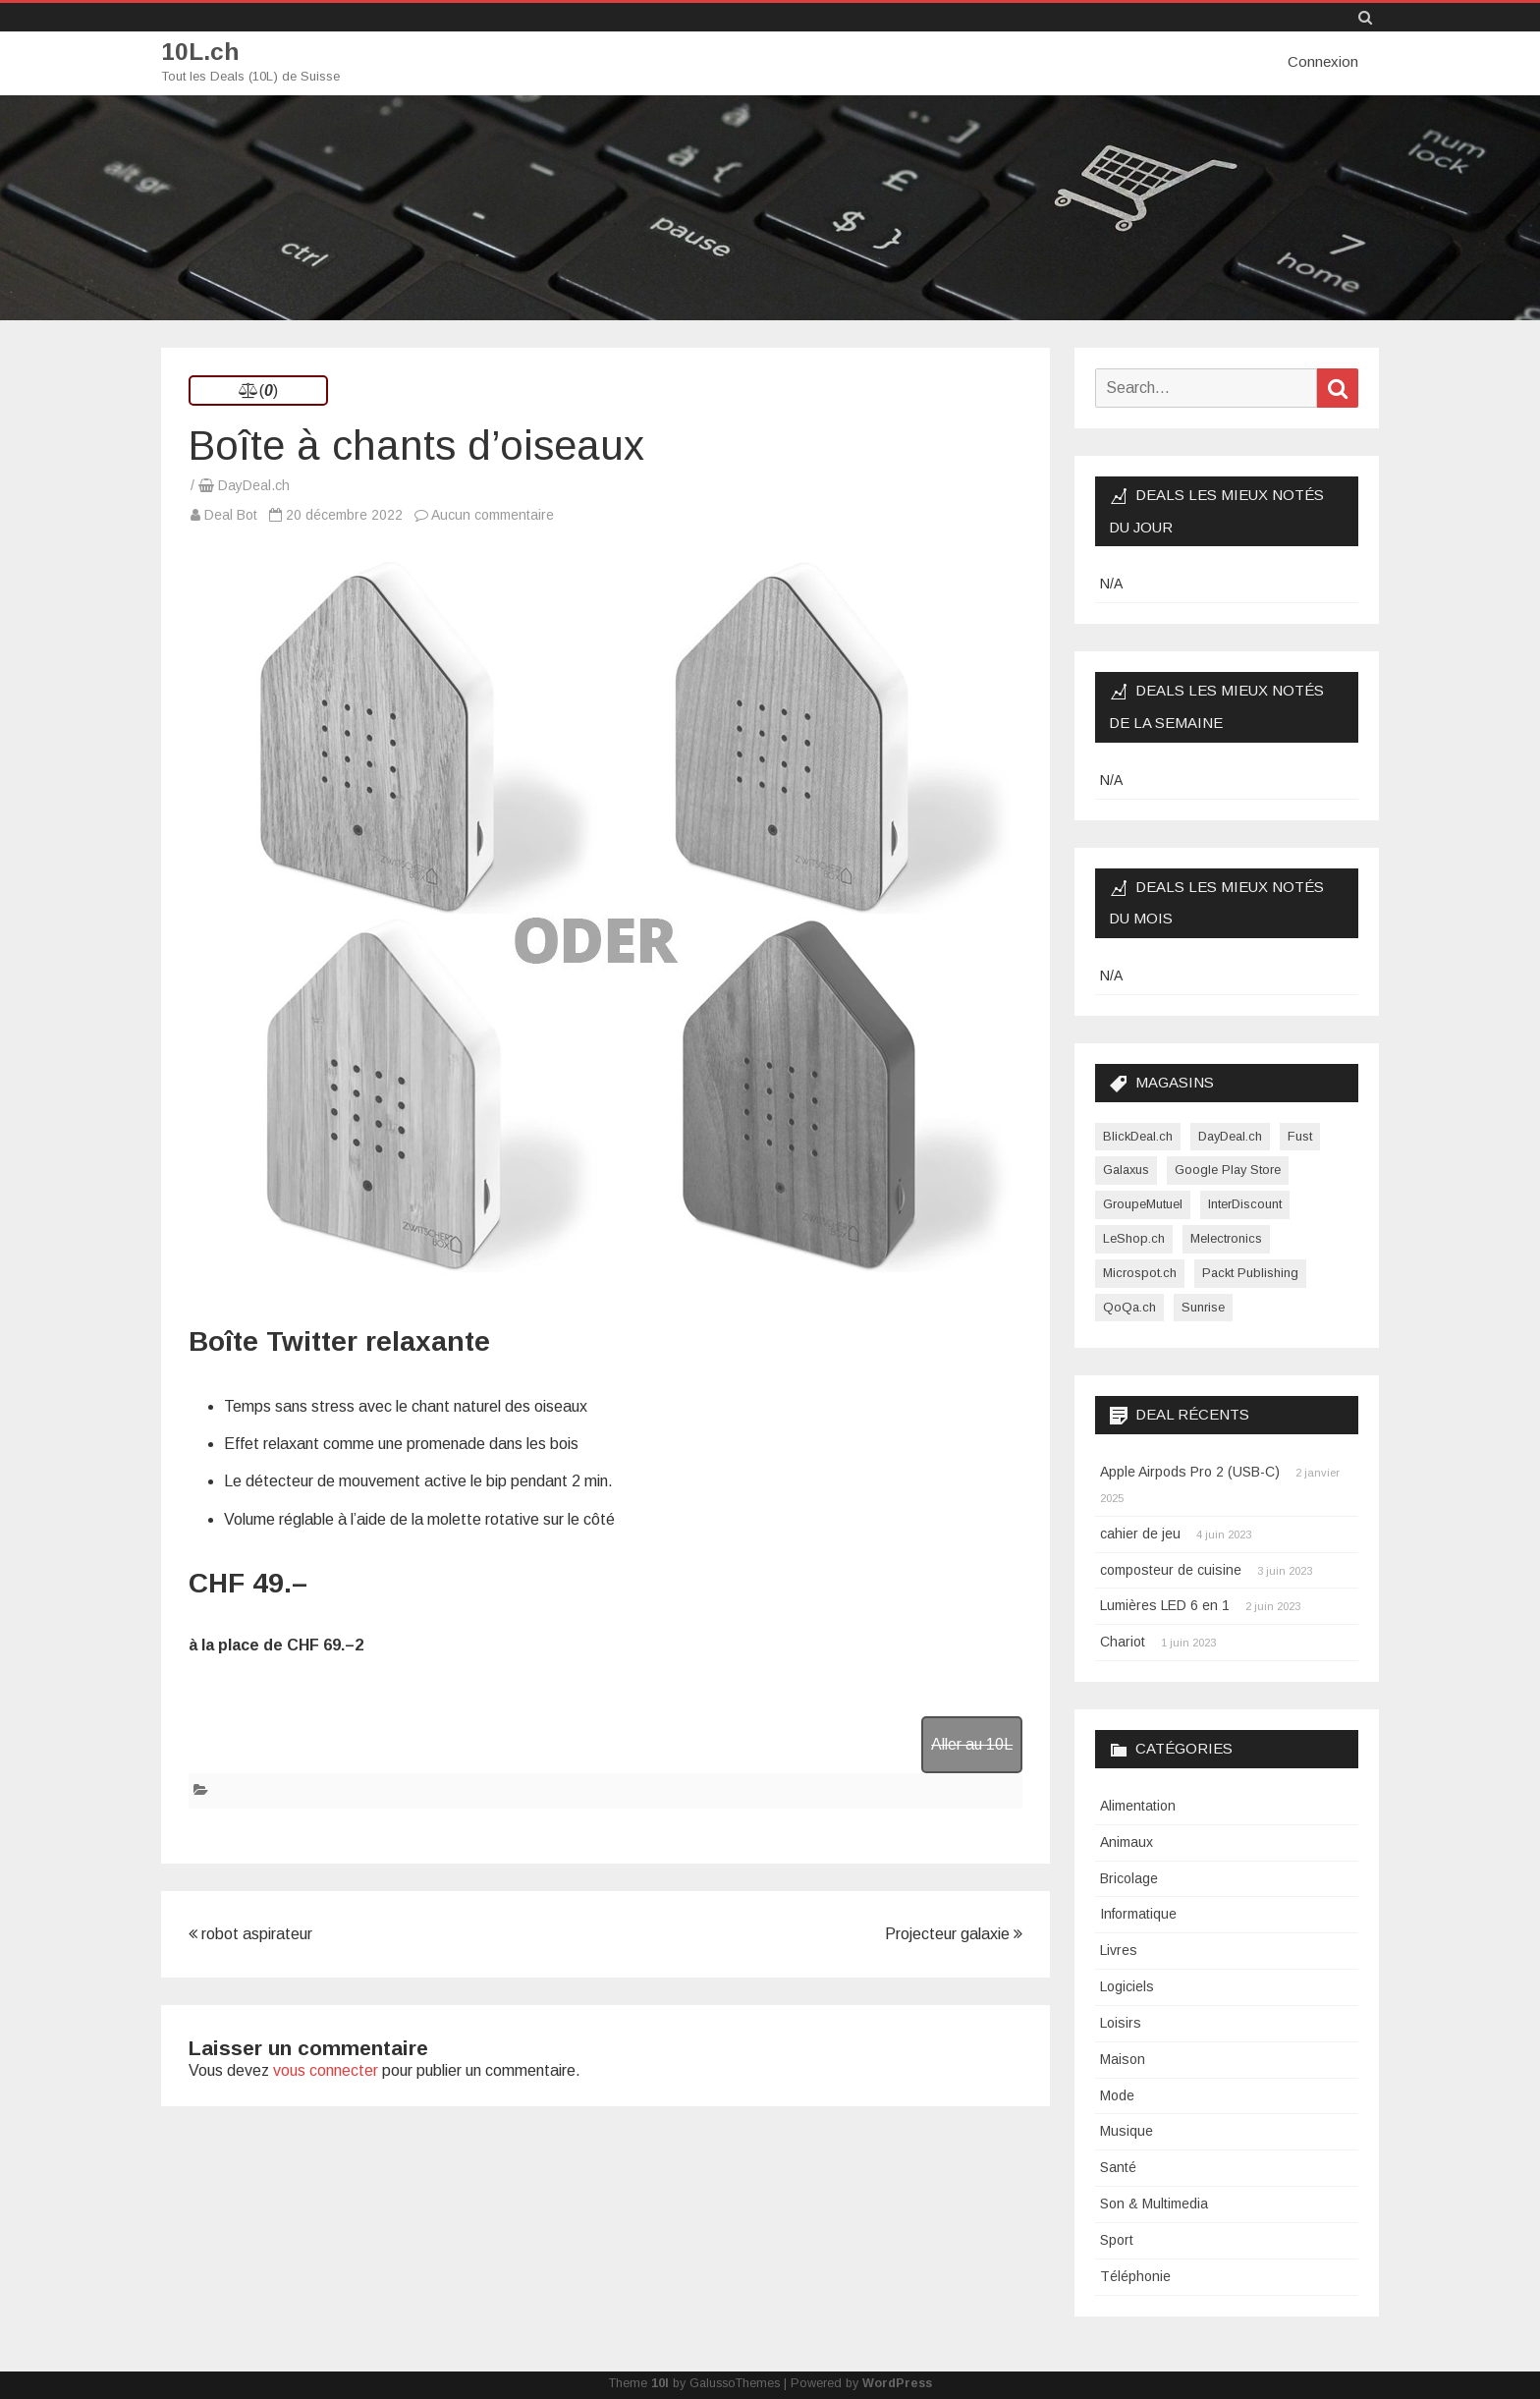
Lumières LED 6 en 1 (1165, 1605)
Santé (1118, 2167)
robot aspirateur (250, 1933)
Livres (1118, 1950)
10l (660, 2382)
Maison (1122, 2058)
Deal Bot (230, 515)
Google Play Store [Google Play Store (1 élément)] (1228, 1169)
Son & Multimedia (1154, 2203)
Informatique (1138, 1914)
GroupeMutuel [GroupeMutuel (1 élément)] (1142, 1204)
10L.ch (201, 51)
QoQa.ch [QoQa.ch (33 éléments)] (1129, 1306)
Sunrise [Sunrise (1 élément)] (1203, 1306)
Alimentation (1138, 1805)
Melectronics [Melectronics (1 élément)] (1226, 1237)
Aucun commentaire (492, 515)
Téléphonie (1135, 2275)
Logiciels (1127, 1986)
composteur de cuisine (1170, 1569)
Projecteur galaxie (953, 1933)
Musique (1126, 2131)
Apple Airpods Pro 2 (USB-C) (1190, 1471)
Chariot (1122, 1641)
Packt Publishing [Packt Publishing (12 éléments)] (1250, 1271)
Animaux (1126, 1841)
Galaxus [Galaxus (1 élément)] (1126, 1169)
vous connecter (325, 2069)
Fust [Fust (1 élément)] (1300, 1135)
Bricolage (1129, 1877)
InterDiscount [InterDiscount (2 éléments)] (1245, 1204)
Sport (1116, 2239)
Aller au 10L (972, 1743)
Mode (1117, 2094)
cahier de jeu (1140, 1532)
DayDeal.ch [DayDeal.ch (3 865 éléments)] (1230, 1135)
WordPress (897, 2382)
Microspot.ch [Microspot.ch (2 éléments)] (1140, 1271)
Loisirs (1120, 2022)
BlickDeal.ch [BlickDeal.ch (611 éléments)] (1138, 1135)
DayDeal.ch (254, 485)
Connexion (1323, 61)
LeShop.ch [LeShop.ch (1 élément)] (1134, 1237)
